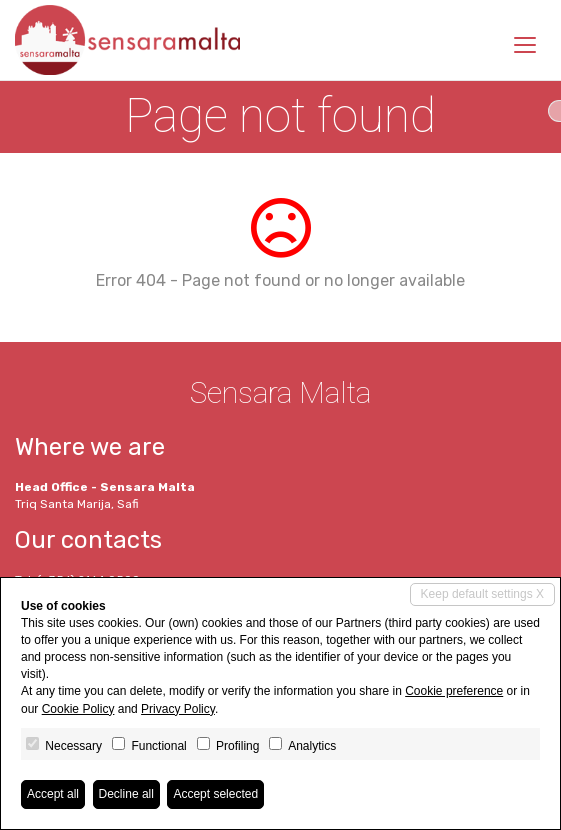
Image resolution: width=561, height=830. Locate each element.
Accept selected (215, 794)
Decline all (126, 794)
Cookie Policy (78, 709)
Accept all (53, 794)
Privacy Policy (178, 709)
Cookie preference (454, 691)
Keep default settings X (482, 594)
